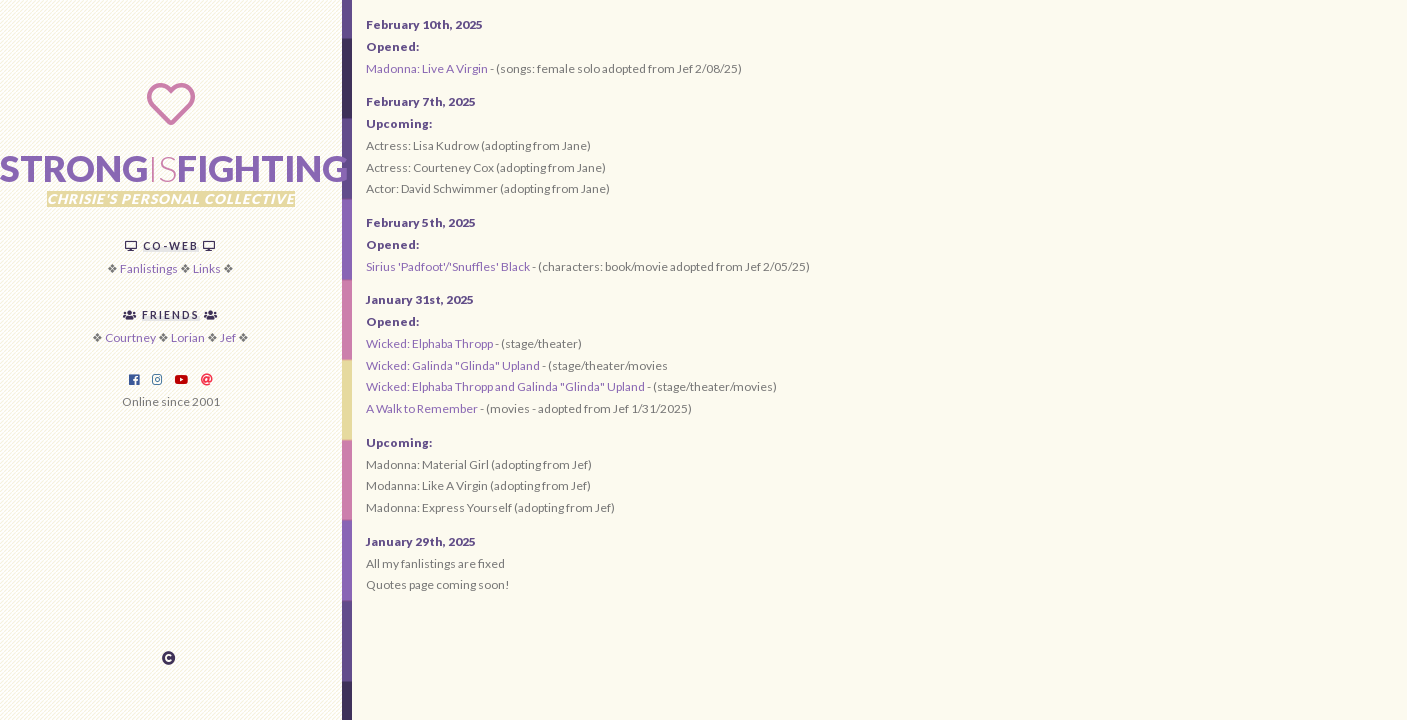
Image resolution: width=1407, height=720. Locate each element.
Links (207, 268)
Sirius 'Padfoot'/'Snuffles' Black (449, 266)
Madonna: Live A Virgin (427, 68)
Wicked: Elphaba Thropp (429, 343)
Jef (228, 337)
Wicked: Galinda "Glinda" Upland (453, 365)
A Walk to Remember (422, 408)
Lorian (188, 337)
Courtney (130, 337)
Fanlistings (149, 268)
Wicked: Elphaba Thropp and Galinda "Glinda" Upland (505, 386)
